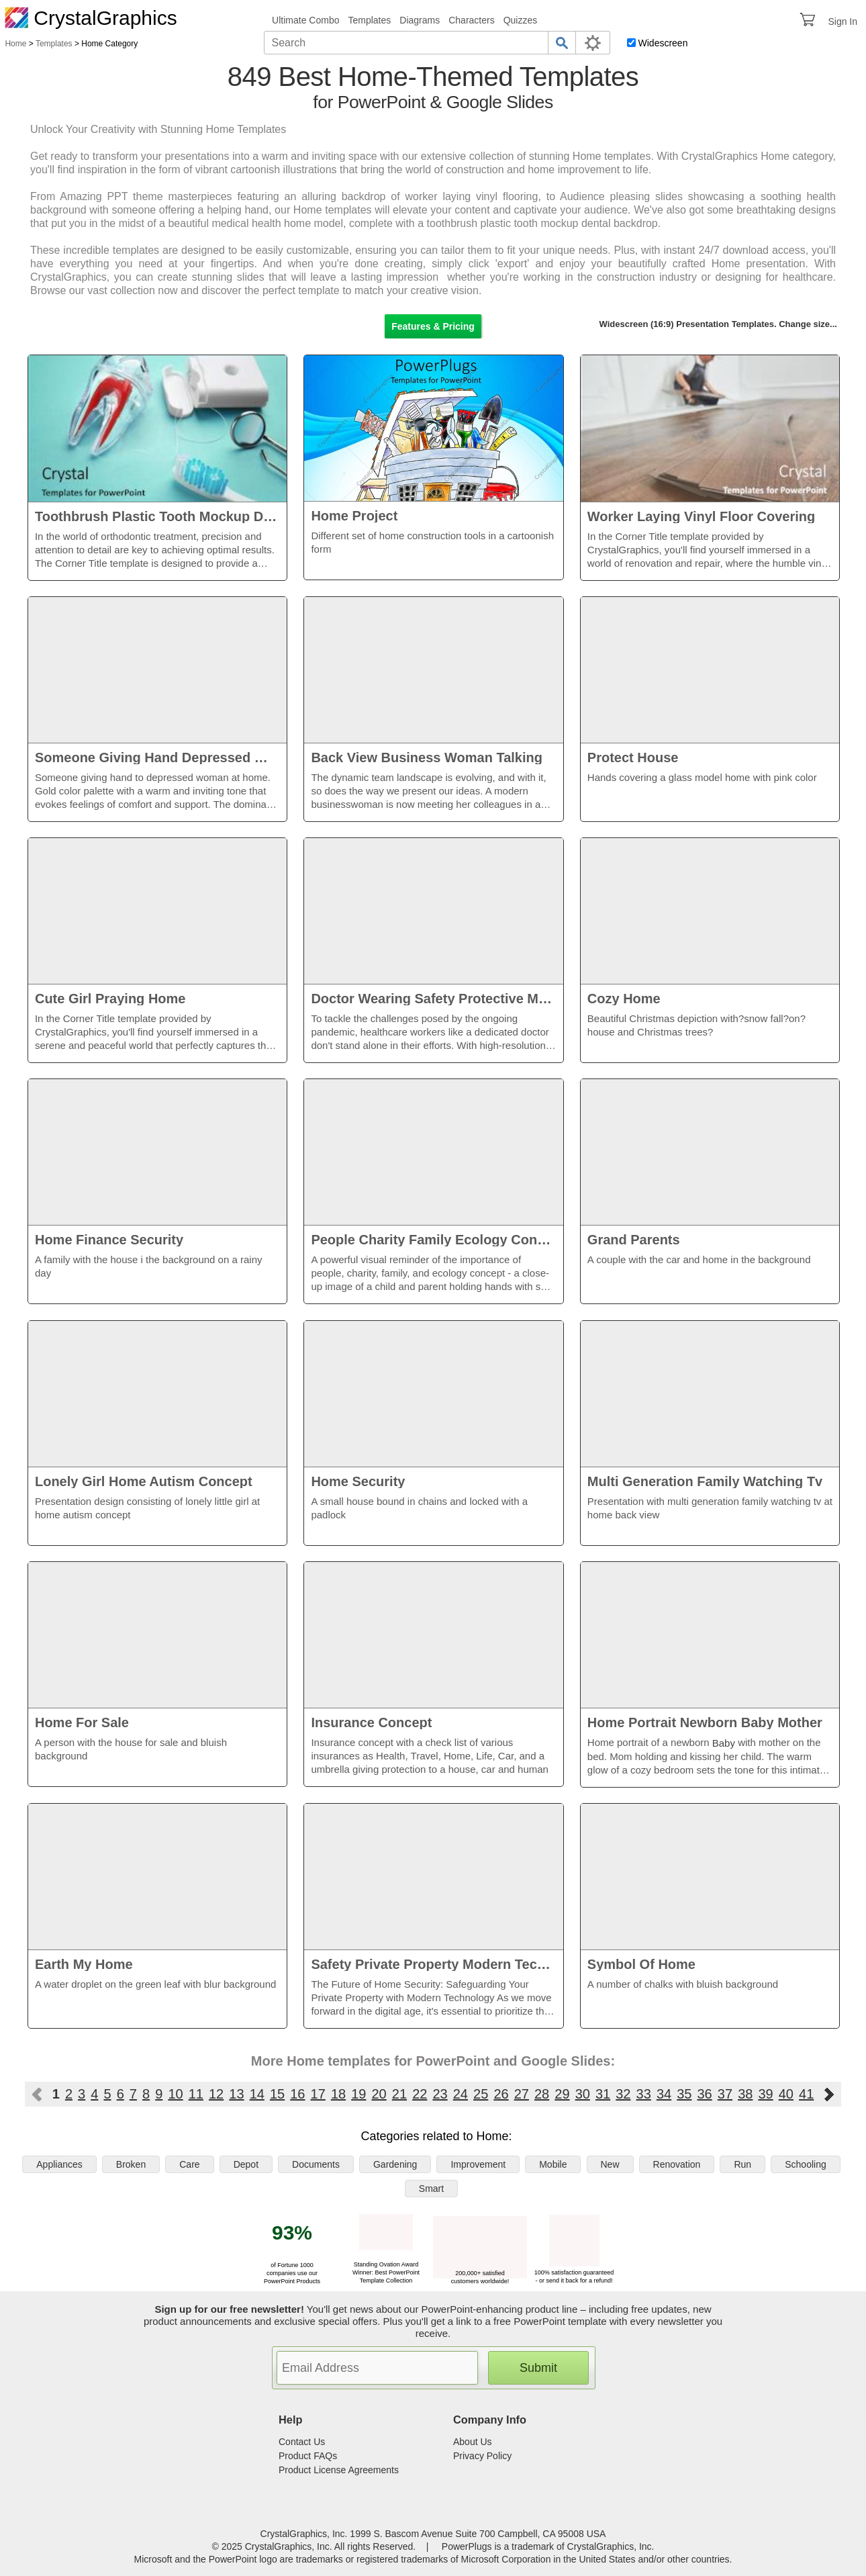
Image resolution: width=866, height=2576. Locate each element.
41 (806, 2093)
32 (623, 2093)
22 (419, 2093)
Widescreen (663, 43)
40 (786, 2093)
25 (480, 2093)
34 (664, 2093)
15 (277, 2093)
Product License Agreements (339, 2470)
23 (439, 2093)
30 (582, 2093)
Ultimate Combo (305, 20)
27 (521, 2093)
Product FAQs (308, 2455)
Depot (246, 2164)
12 (216, 2093)
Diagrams (419, 20)
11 (196, 2093)
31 (602, 2093)
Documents (316, 2164)
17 (318, 2093)
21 (399, 2093)
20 (379, 2093)
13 (236, 2093)
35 (684, 2093)
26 (500, 2093)
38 (745, 2093)
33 (643, 2093)
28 (541, 2093)
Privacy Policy (482, 2455)
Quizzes (520, 20)
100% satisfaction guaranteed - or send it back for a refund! (574, 2272)
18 (338, 2093)
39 (765, 2093)
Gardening (395, 2164)
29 (562, 2093)
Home (15, 43)
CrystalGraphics (91, 18)
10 (175, 2093)
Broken (131, 2164)
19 (358, 2093)
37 (725, 2093)
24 (460, 2093)
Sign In (842, 21)
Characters (471, 20)
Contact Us (302, 2441)
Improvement (478, 2164)
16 (297, 2093)
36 (704, 2093)
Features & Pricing (433, 326)
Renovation (677, 2164)
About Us (472, 2441)
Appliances (59, 2164)
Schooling (805, 2164)
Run (742, 2164)
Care (189, 2164)
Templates (369, 20)
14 (257, 2093)
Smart (431, 2188)
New (610, 2164)
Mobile (553, 2164)
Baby (723, 1743)
